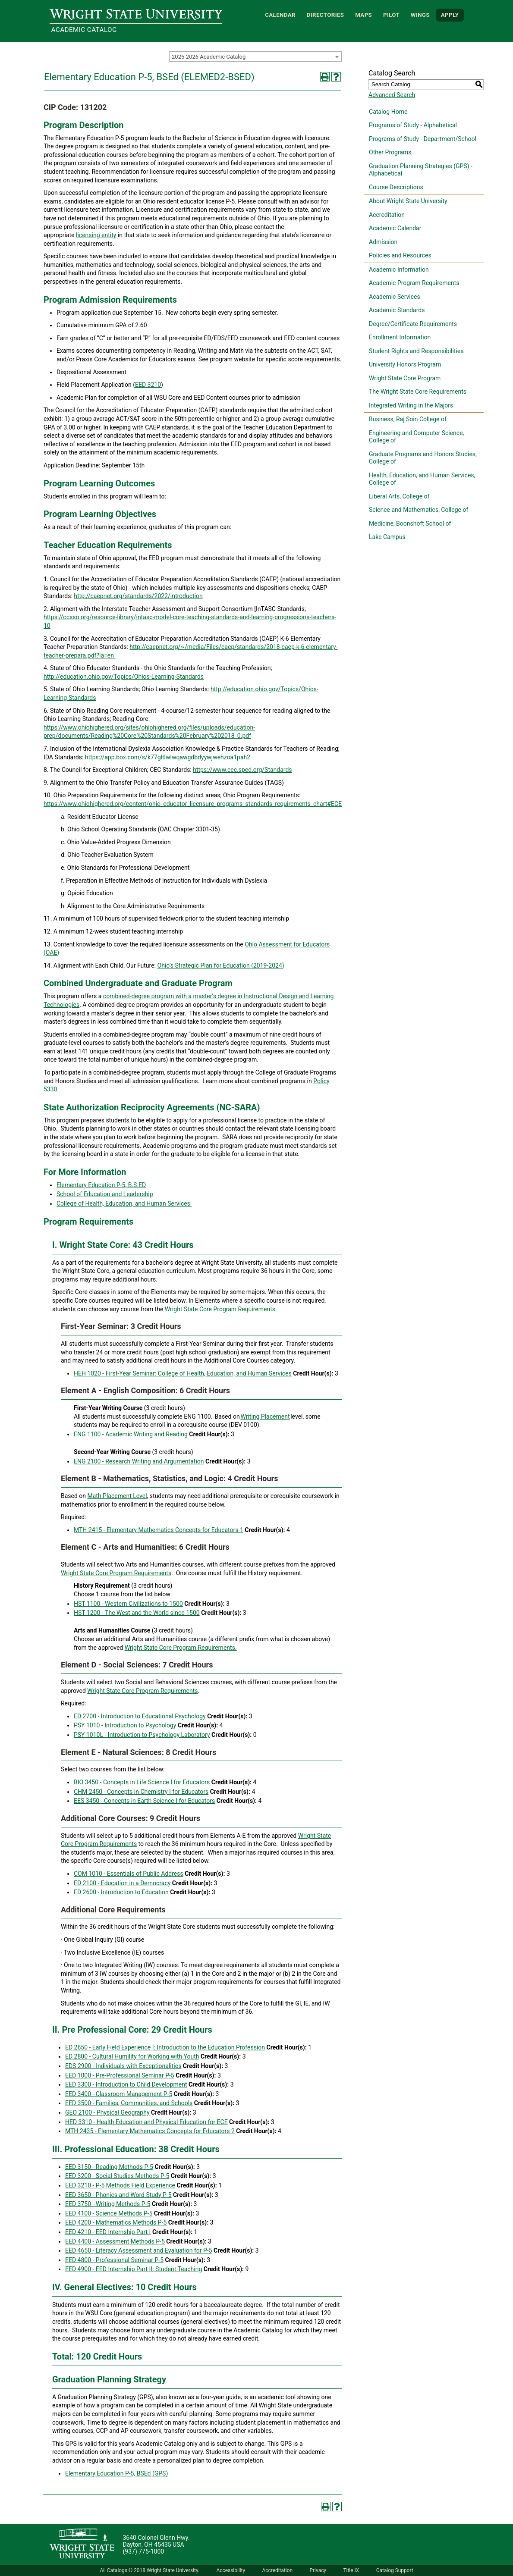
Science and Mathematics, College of (418, 509)
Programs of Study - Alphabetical (413, 125)
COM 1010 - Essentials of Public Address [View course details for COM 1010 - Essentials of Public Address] (128, 1873)
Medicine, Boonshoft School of (410, 523)
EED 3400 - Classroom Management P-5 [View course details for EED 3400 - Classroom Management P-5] (118, 2093)
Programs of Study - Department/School (422, 138)
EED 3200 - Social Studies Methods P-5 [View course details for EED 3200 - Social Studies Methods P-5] (117, 2175)
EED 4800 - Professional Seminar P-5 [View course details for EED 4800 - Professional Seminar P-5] (114, 2259)
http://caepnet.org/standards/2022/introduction (138, 595)
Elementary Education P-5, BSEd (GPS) (116, 2473)
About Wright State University (408, 200)
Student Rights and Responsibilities (416, 351)
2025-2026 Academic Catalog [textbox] (208, 56)
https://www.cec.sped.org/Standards (242, 769)
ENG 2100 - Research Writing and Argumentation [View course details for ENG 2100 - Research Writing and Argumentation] (139, 1461)
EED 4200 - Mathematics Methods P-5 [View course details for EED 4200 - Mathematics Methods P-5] (116, 2222)
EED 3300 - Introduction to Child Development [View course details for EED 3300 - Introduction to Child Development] (126, 2084)
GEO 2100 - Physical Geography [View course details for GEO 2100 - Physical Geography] (107, 2112)
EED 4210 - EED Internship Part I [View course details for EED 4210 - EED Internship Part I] (108, 2231)
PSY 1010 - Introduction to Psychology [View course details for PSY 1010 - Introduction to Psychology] (125, 1725)
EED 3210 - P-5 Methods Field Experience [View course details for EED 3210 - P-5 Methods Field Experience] (120, 2185)
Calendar (280, 15)
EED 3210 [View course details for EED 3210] (148, 384)
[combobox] (255, 56)
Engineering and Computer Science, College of (416, 436)
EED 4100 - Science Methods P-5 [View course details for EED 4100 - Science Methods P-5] (108, 2213)
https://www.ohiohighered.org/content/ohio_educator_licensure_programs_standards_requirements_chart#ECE (193, 803)
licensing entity (96, 235)
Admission (383, 241)
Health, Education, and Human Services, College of (422, 479)
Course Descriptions (396, 187)
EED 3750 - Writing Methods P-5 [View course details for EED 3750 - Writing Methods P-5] (107, 2203)
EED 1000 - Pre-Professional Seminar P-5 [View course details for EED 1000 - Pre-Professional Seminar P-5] (119, 2075)
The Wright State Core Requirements (417, 391)
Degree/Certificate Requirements (413, 323)
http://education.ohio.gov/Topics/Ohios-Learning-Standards (124, 676)
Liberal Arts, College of (399, 496)
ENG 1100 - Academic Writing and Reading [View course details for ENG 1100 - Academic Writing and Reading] (131, 1434)
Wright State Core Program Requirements (220, 1309)
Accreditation (387, 214)
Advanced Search (391, 94)
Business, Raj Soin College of (408, 419)
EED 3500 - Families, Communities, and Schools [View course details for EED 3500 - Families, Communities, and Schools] (128, 2103)
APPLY (450, 15)
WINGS (420, 15)
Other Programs (390, 152)
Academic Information (399, 269)
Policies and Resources (400, 255)
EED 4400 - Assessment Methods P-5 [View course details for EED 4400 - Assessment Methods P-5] (115, 2241)
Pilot (391, 15)
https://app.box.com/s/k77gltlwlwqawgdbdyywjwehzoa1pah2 (167, 757)
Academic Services (394, 296)
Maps (363, 15)
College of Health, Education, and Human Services (123, 1203)
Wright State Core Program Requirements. (181, 1647)
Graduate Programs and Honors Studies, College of (423, 458)
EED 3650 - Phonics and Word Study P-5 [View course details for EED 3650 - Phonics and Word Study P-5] (118, 2194)
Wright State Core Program (405, 378)
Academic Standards (397, 310)
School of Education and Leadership (105, 1194)
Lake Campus (387, 536)
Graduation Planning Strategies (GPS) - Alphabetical (420, 170)
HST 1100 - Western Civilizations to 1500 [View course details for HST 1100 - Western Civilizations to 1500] (128, 1603)
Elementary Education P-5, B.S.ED (101, 1184)
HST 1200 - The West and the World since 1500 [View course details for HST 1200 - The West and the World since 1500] (137, 1612)
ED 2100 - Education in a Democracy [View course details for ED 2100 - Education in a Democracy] (122, 1883)
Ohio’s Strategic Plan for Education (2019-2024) (220, 965)
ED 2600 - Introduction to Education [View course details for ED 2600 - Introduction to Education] (121, 1892)
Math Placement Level (117, 1495)
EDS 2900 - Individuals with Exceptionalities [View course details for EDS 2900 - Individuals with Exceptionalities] (123, 2065)
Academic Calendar (395, 228)
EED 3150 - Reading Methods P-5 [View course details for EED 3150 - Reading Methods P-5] (109, 2166)
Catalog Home (388, 111)
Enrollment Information (400, 337)
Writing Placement (265, 1416)
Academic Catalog (84, 30)
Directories (325, 15)
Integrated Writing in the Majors (411, 405)
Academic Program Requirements (414, 282)
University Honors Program (405, 364)
